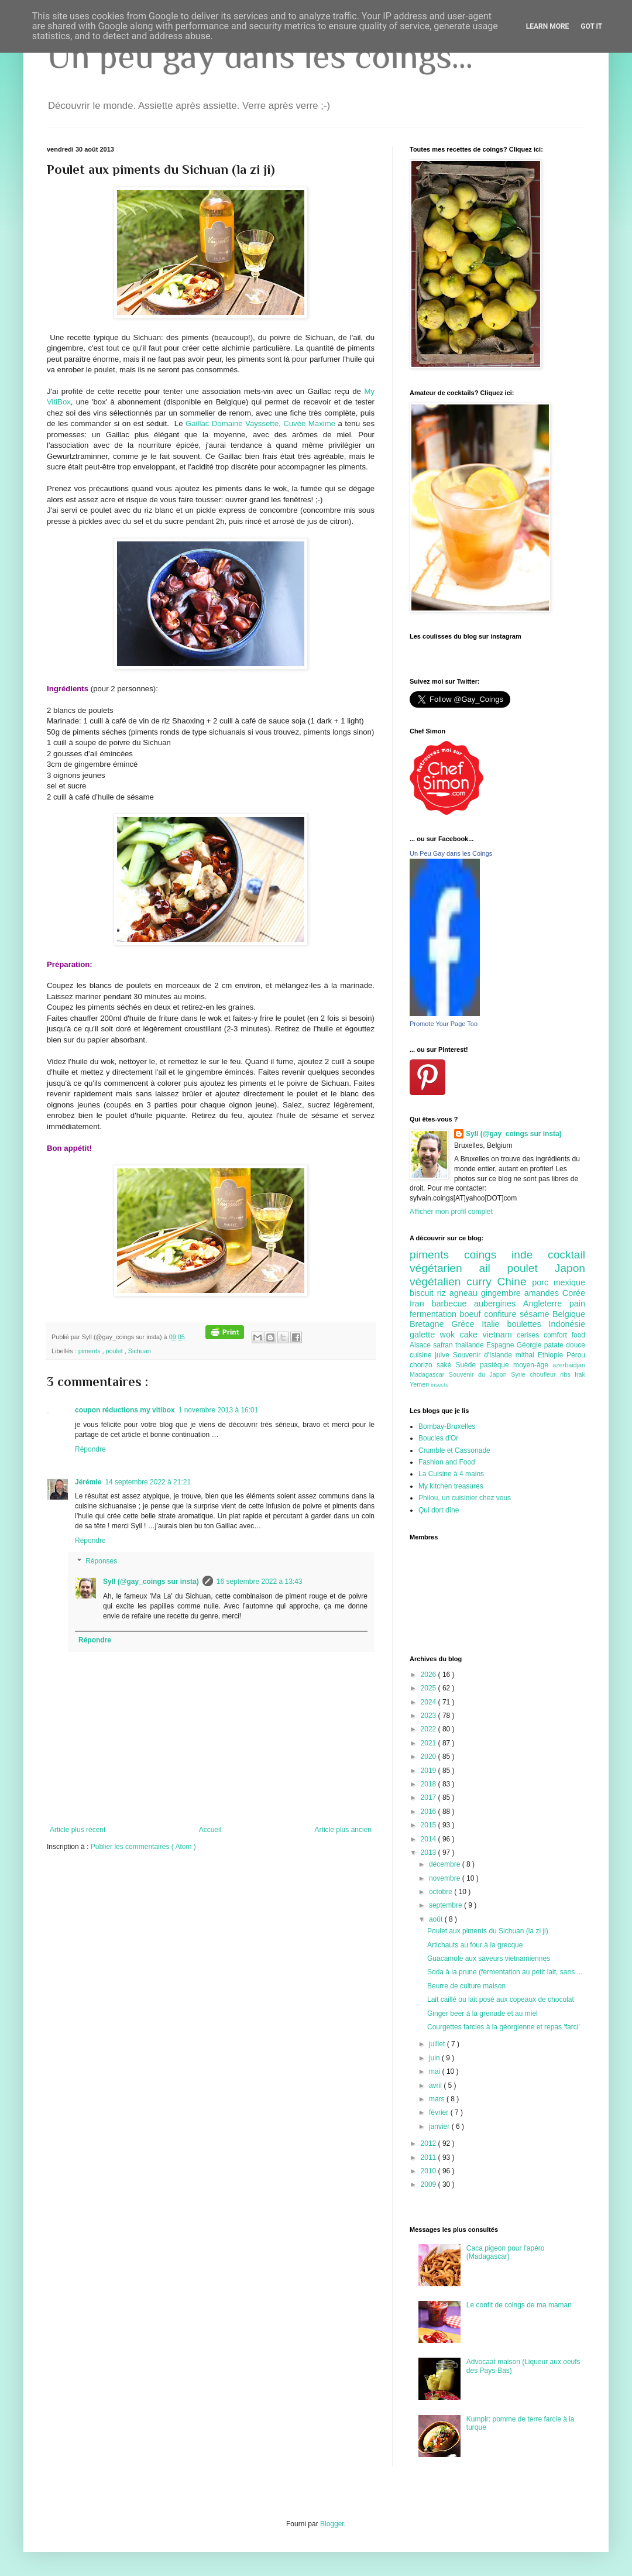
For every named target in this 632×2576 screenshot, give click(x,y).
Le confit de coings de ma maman (519, 2305)
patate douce (564, 1345)
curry (481, 1281)
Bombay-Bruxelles (446, 1426)
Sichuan (139, 1350)
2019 (429, 1771)
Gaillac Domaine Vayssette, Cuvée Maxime (260, 423)
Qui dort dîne (438, 1510)
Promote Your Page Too (444, 1023)
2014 (429, 1839)
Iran (420, 1303)
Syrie (520, 1374)
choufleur (545, 1374)
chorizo (423, 1365)
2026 (429, 1675)
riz (443, 1293)
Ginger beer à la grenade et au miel (482, 2013)
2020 (429, 1756)
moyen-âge (532, 1365)
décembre (445, 1864)
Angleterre (546, 1303)
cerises (530, 1335)
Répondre (90, 1449)
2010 (429, 2171)
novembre (445, 1878)
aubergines (498, 1303)
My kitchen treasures (450, 1486)
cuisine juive (431, 1355)
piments (90, 1350)
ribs (567, 1374)
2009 (429, 2184)
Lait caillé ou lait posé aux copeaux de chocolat (500, 1999)
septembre (446, 1905)
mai (435, 2071)
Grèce (466, 1324)
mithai (527, 1355)
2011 (429, 2157)
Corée (573, 1293)
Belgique (568, 1314)
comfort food (564, 1335)
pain (577, 1303)
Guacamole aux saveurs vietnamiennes (488, 1958)
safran (444, 1345)
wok (450, 1334)
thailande (470, 1345)
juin (435, 2058)
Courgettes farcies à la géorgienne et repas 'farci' (503, 2027)
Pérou (575, 1355)
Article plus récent (77, 1830)
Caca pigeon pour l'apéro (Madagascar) (505, 2252)
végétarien (444, 1268)
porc (542, 1282)
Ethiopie (552, 1355)
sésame (536, 1314)
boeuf (472, 1314)
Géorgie (530, 1345)
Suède (467, 1365)
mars (437, 2099)
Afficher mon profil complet (451, 1212)
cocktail (566, 1254)
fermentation (435, 1314)
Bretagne (430, 1324)
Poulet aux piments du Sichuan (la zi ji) (487, 1931)
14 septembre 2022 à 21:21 (148, 1482)
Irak (580, 1374)
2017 (429, 1797)
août (437, 1919)
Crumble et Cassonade (454, 1450)
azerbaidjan (568, 1364)
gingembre (502, 1293)
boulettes (527, 1324)
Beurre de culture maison (466, 1986)
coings (487, 1254)
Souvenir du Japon (480, 1374)
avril (436, 2085)
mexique (569, 1282)
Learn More (547, 26)
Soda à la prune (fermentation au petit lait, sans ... (505, 1972)
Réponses (101, 1562)
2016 (429, 1811)
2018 (429, 1784)
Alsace (421, 1345)
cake (471, 1334)
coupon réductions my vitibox (125, 1410)
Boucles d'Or (438, 1438)
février (440, 2112)
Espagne (501, 1345)
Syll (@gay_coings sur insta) (151, 1581)
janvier (440, 2126)
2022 (429, 1729)
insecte (439, 1384)
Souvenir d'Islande (484, 1355)
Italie (494, 1324)
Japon (570, 1268)
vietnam (499, 1334)
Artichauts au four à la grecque (475, 1945)
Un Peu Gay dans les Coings (451, 853)
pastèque (496, 1365)
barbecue (452, 1303)
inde (529, 1254)
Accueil (210, 1830)
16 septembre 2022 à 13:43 (260, 1581)
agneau (465, 1293)
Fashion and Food (446, 1462)
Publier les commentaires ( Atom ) (143, 1847)
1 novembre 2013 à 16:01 (218, 1410)
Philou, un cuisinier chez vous (464, 1498)
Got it (591, 26)
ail (493, 1268)
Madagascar (429, 1374)
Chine (514, 1281)
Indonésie (567, 1324)
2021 (429, 1743)
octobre (441, 1892)
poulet (114, 1350)
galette (425, 1334)
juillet (438, 2044)
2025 (429, 1688)
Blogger (332, 2524)
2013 (429, 1852)
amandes (543, 1293)
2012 (429, 2143)
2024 (429, 1702)
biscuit (423, 1293)
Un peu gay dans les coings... (260, 56)
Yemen (420, 1384)
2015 (429, 1825)
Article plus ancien (343, 1830)
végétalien (438, 1281)
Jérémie (88, 1482)
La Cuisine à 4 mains (451, 1474)
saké (446, 1365)
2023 (429, 1715)
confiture (502, 1314)
